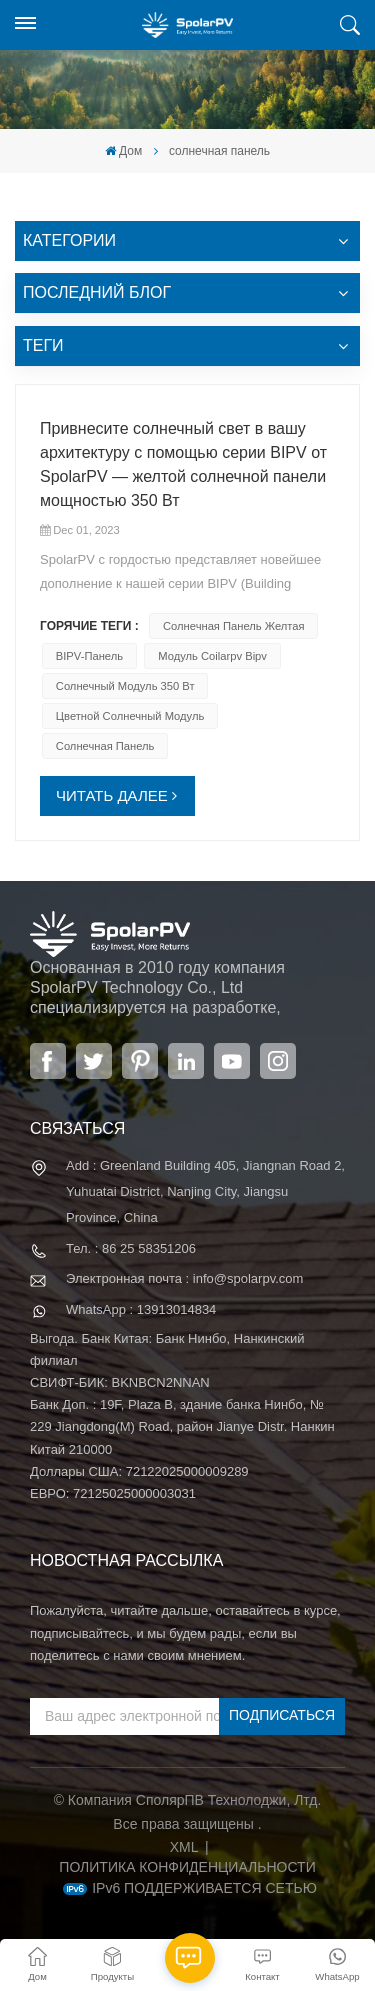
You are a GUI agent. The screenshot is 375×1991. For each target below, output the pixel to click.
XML (184, 1847)
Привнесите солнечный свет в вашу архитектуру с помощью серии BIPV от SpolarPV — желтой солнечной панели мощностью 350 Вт (183, 464)
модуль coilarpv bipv (212, 656)
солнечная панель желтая (234, 626)
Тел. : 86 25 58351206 (131, 1248)
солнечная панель (105, 746)
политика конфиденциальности (187, 1867)
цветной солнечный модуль (130, 716)
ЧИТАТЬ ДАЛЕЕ (112, 795)
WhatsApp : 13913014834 (141, 1309)
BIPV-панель (89, 656)
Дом (123, 151)
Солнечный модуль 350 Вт (125, 686)
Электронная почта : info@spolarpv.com (184, 1278)
